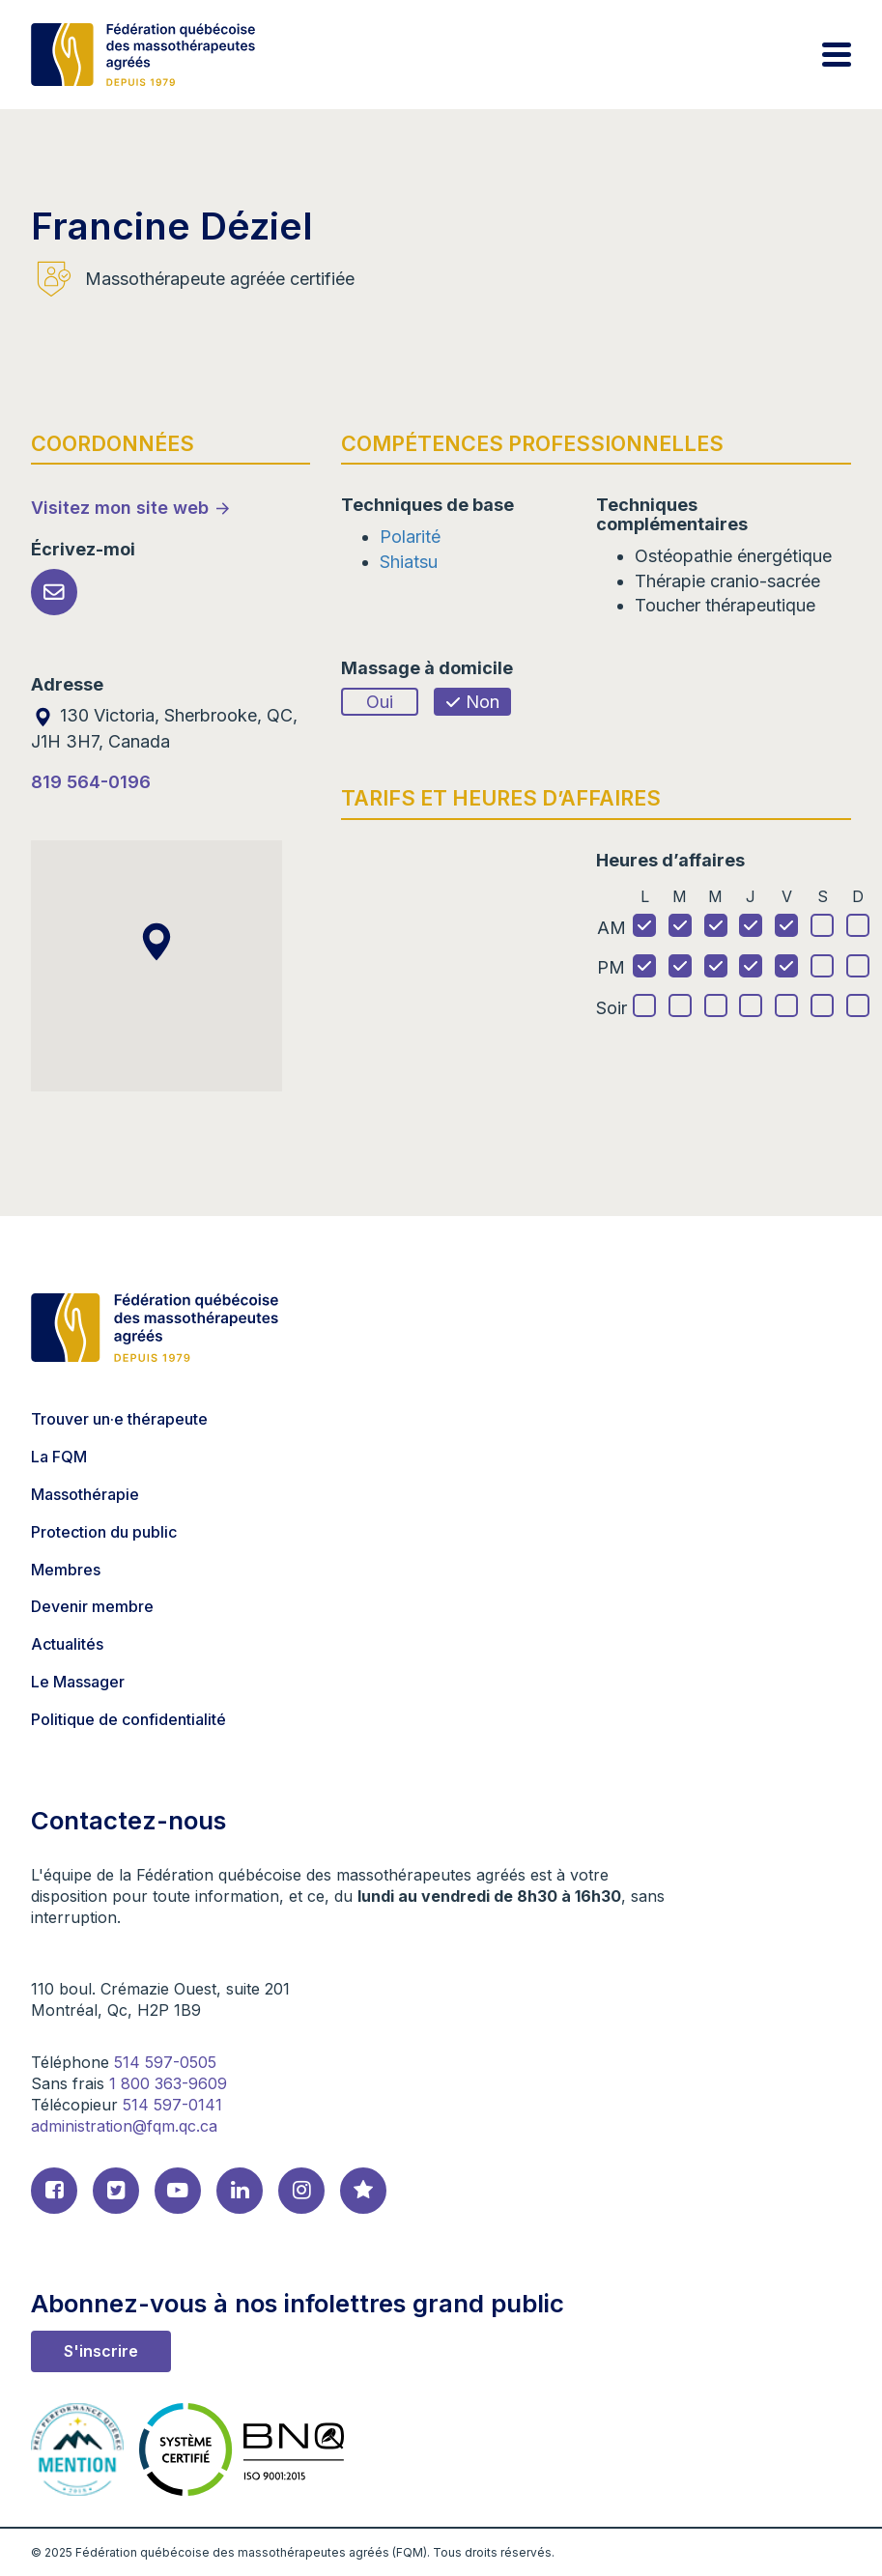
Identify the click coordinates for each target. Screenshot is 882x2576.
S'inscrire (101, 2351)
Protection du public (104, 1532)
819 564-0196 (91, 782)
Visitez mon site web (120, 507)
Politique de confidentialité (128, 1719)
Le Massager (78, 1681)
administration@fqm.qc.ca (124, 2126)
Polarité (410, 536)
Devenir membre (92, 1606)
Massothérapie (85, 1494)
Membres (65, 1569)
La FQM (59, 1456)
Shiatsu (409, 562)
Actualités (67, 1644)
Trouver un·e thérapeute (119, 1419)
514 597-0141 (172, 2104)
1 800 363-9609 (168, 2083)
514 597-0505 (165, 2062)
